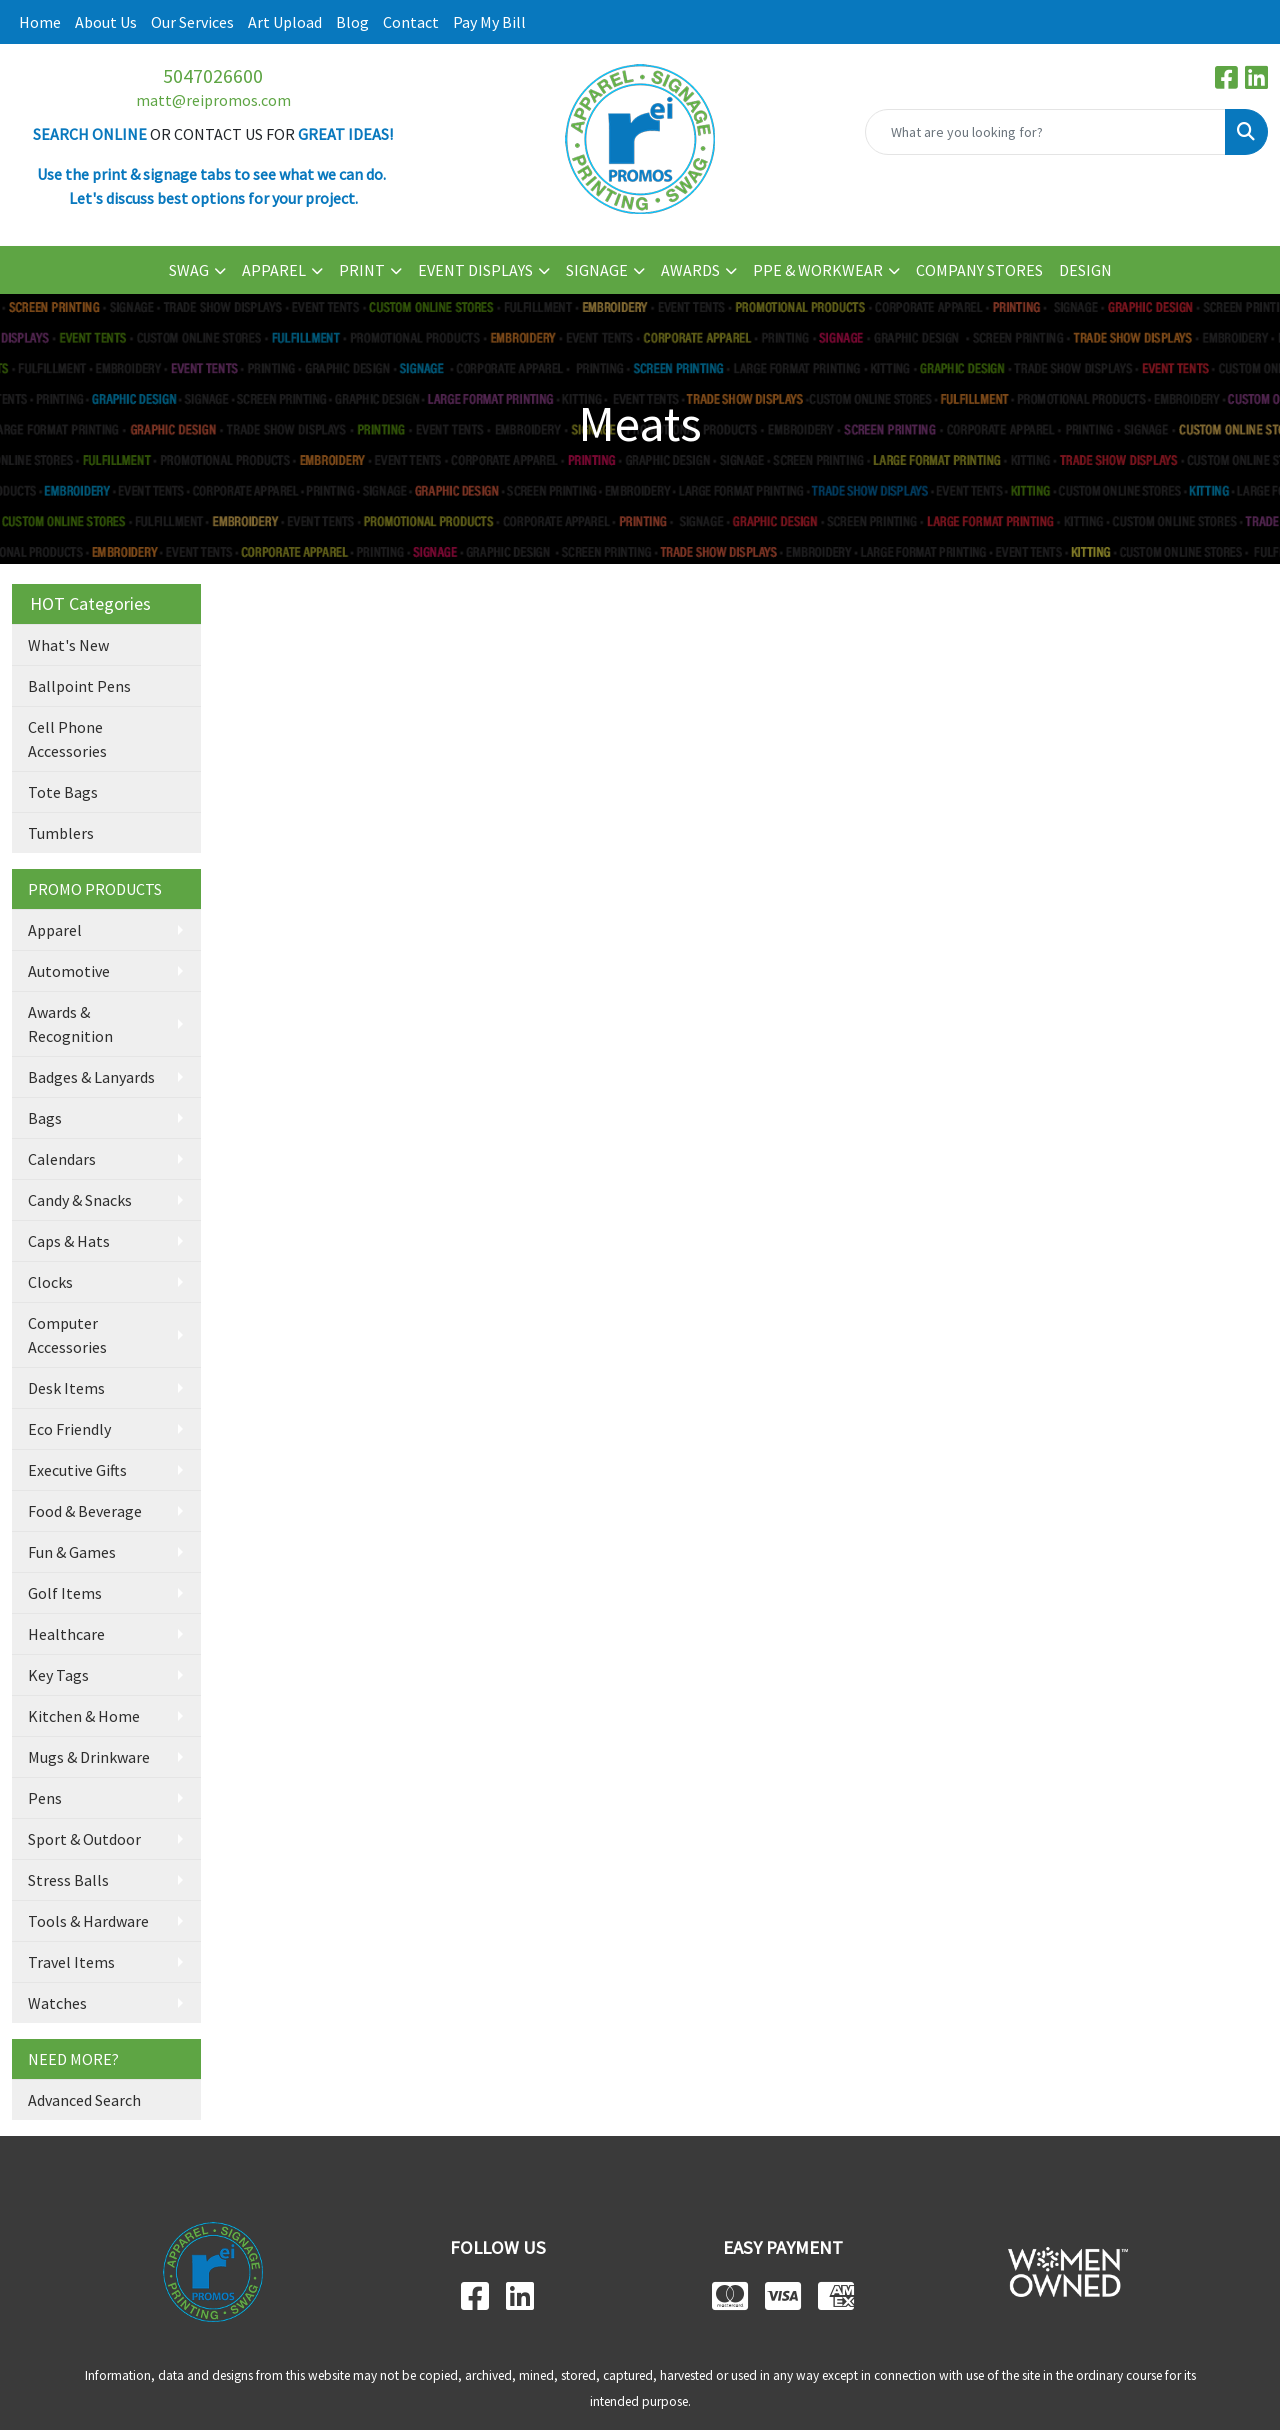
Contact (411, 22)
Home (40, 22)
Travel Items (71, 1962)
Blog (352, 22)
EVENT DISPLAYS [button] (475, 270)
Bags (45, 1118)
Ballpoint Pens (79, 686)
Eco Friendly (69, 1429)
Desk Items (66, 1388)
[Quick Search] (1045, 132)
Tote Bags (63, 792)
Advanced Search (84, 2100)
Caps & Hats (69, 1241)
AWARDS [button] (690, 270)
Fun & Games (72, 1552)
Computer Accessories (67, 1335)
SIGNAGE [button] (597, 270)
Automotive (69, 971)
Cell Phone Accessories (67, 739)
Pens (45, 1798)
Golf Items (65, 1593)
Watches (57, 2003)
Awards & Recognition (70, 1024)
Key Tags (58, 1675)
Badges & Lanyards (91, 1077)
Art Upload (285, 22)
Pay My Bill (489, 22)
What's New (68, 645)
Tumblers (61, 833)
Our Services (192, 22)
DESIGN (1085, 270)
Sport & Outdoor (84, 1839)
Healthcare (66, 1634)
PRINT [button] (362, 270)
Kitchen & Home (84, 1716)
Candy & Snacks (80, 1200)
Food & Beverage (85, 1511)
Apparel (55, 930)
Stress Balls (68, 1880)
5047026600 (213, 75)
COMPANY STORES (979, 270)
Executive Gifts (77, 1470)
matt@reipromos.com (213, 100)
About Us (106, 22)
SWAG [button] (189, 270)
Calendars (62, 1159)
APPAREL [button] (274, 270)
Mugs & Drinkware (89, 1757)
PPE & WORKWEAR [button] (818, 270)
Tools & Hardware (88, 1921)
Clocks (50, 1282)
